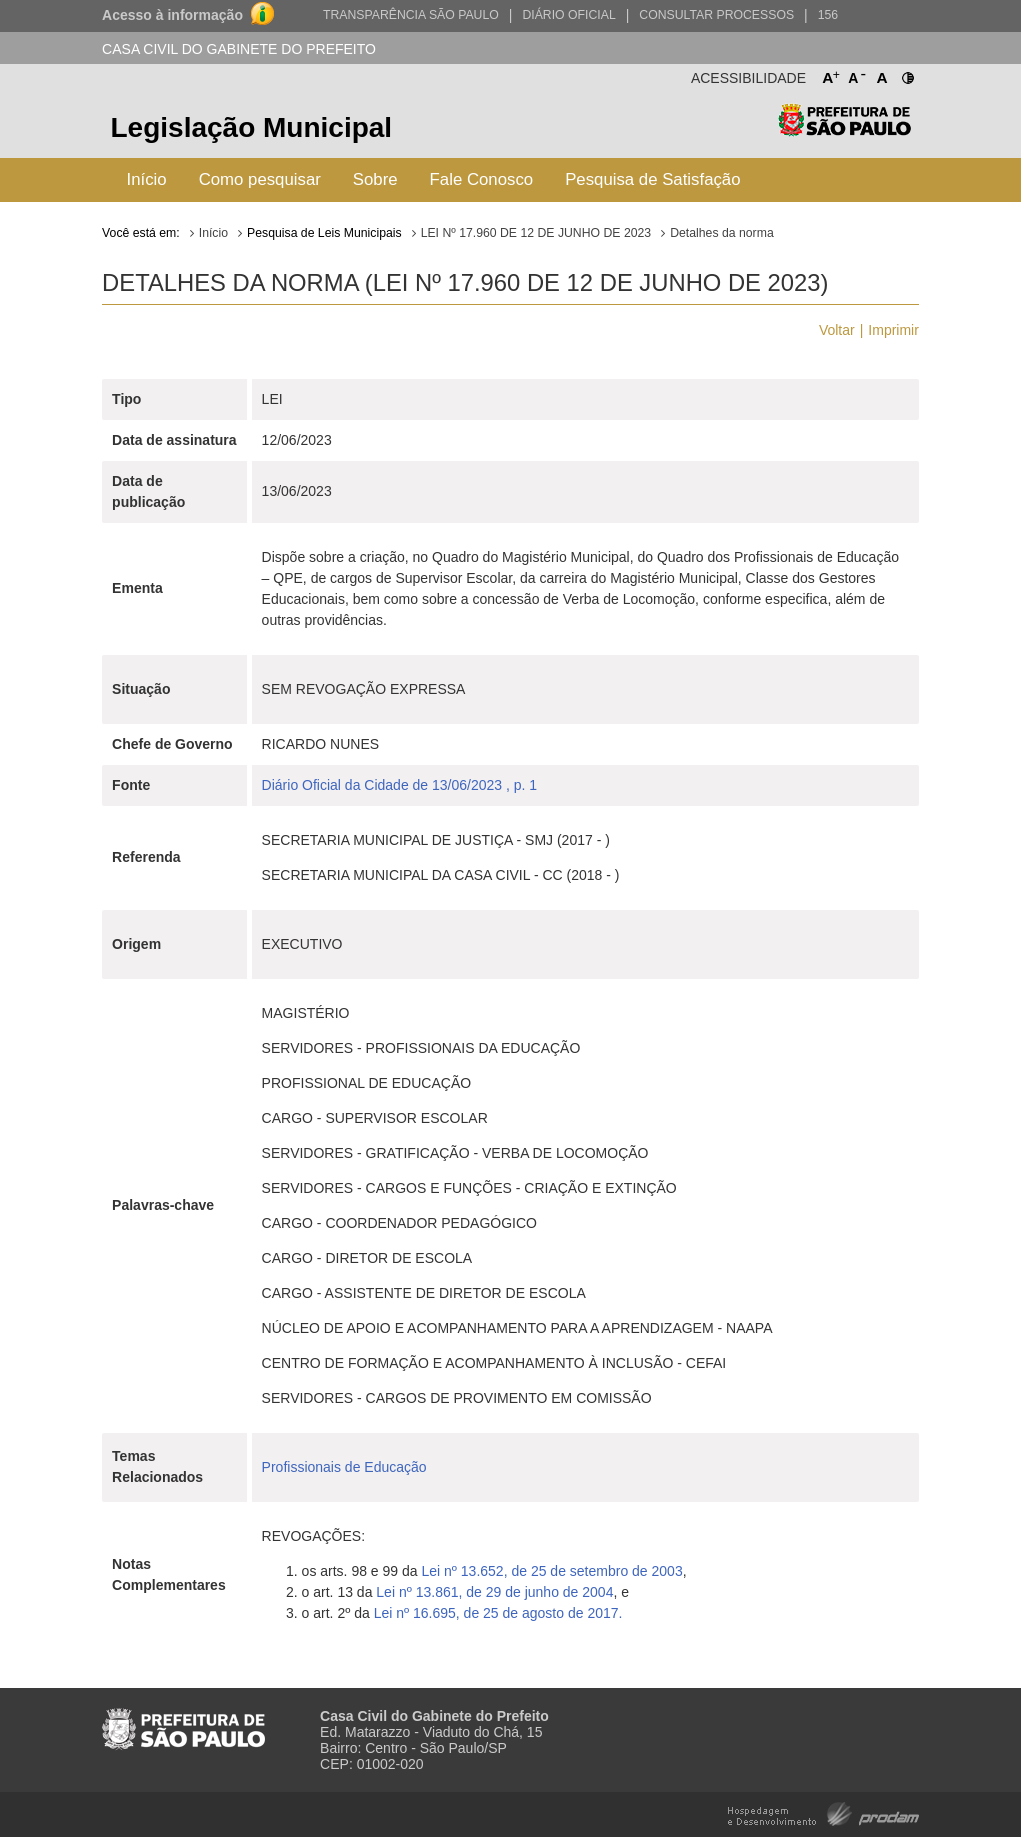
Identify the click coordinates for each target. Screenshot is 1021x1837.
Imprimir (893, 330)
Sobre (375, 179)
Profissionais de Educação (344, 1467)
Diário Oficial (568, 15)
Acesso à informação (172, 15)
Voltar (837, 330)
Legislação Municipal (252, 127)
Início (147, 179)
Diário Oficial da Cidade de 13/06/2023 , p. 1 (400, 785)
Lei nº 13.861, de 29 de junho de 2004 (494, 1592)
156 (828, 15)
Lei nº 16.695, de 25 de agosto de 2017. (498, 1613)
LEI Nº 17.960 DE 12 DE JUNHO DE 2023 (536, 233)
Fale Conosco (482, 179)
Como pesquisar (260, 179)
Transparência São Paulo (411, 15)
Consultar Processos (716, 15)
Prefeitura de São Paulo (844, 130)
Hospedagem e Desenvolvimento (823, 1812)
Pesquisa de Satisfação (652, 179)
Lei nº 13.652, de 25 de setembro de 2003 (551, 1571)
